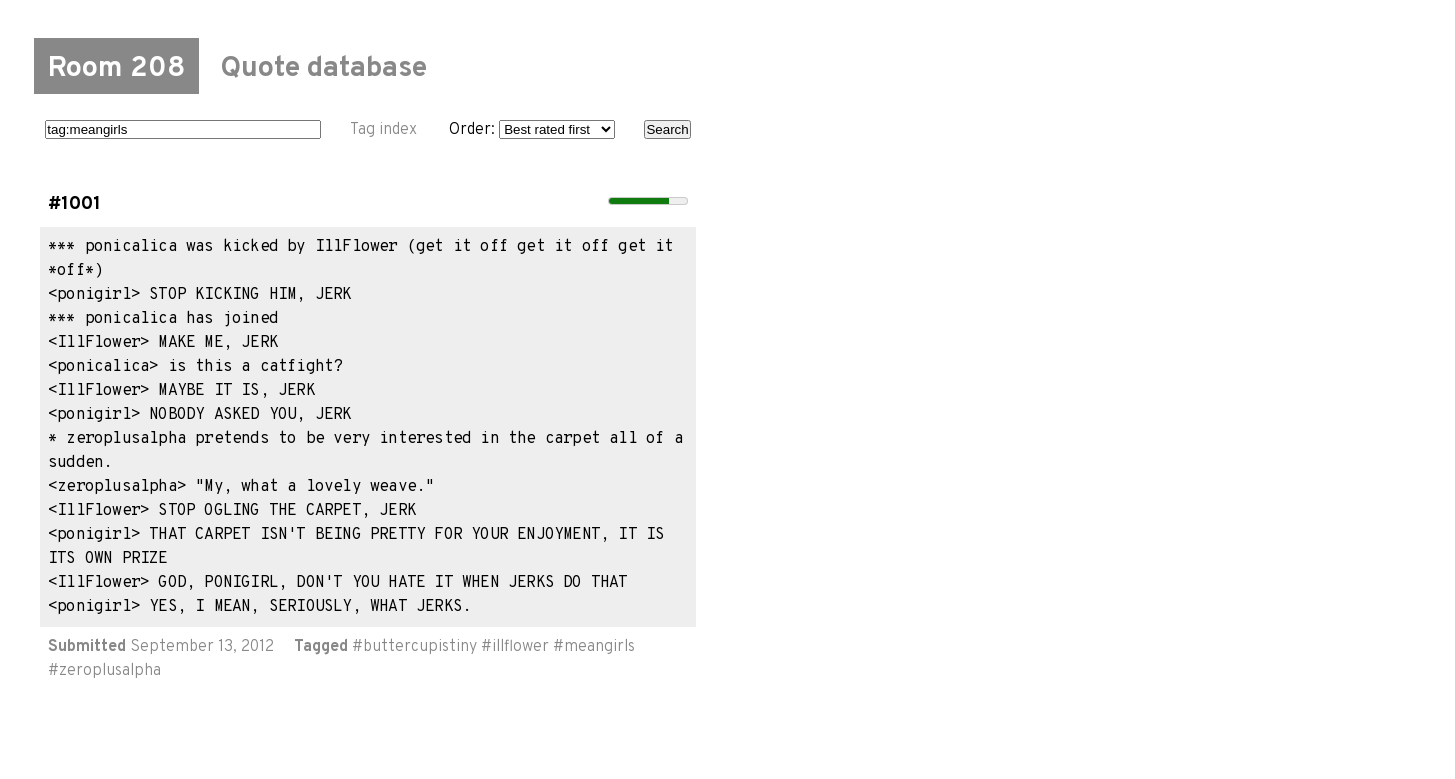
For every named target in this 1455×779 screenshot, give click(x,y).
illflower (520, 647)
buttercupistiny (420, 647)
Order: (532, 130)
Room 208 (116, 69)
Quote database (323, 69)
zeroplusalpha (110, 671)
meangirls (599, 647)
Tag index (383, 130)
